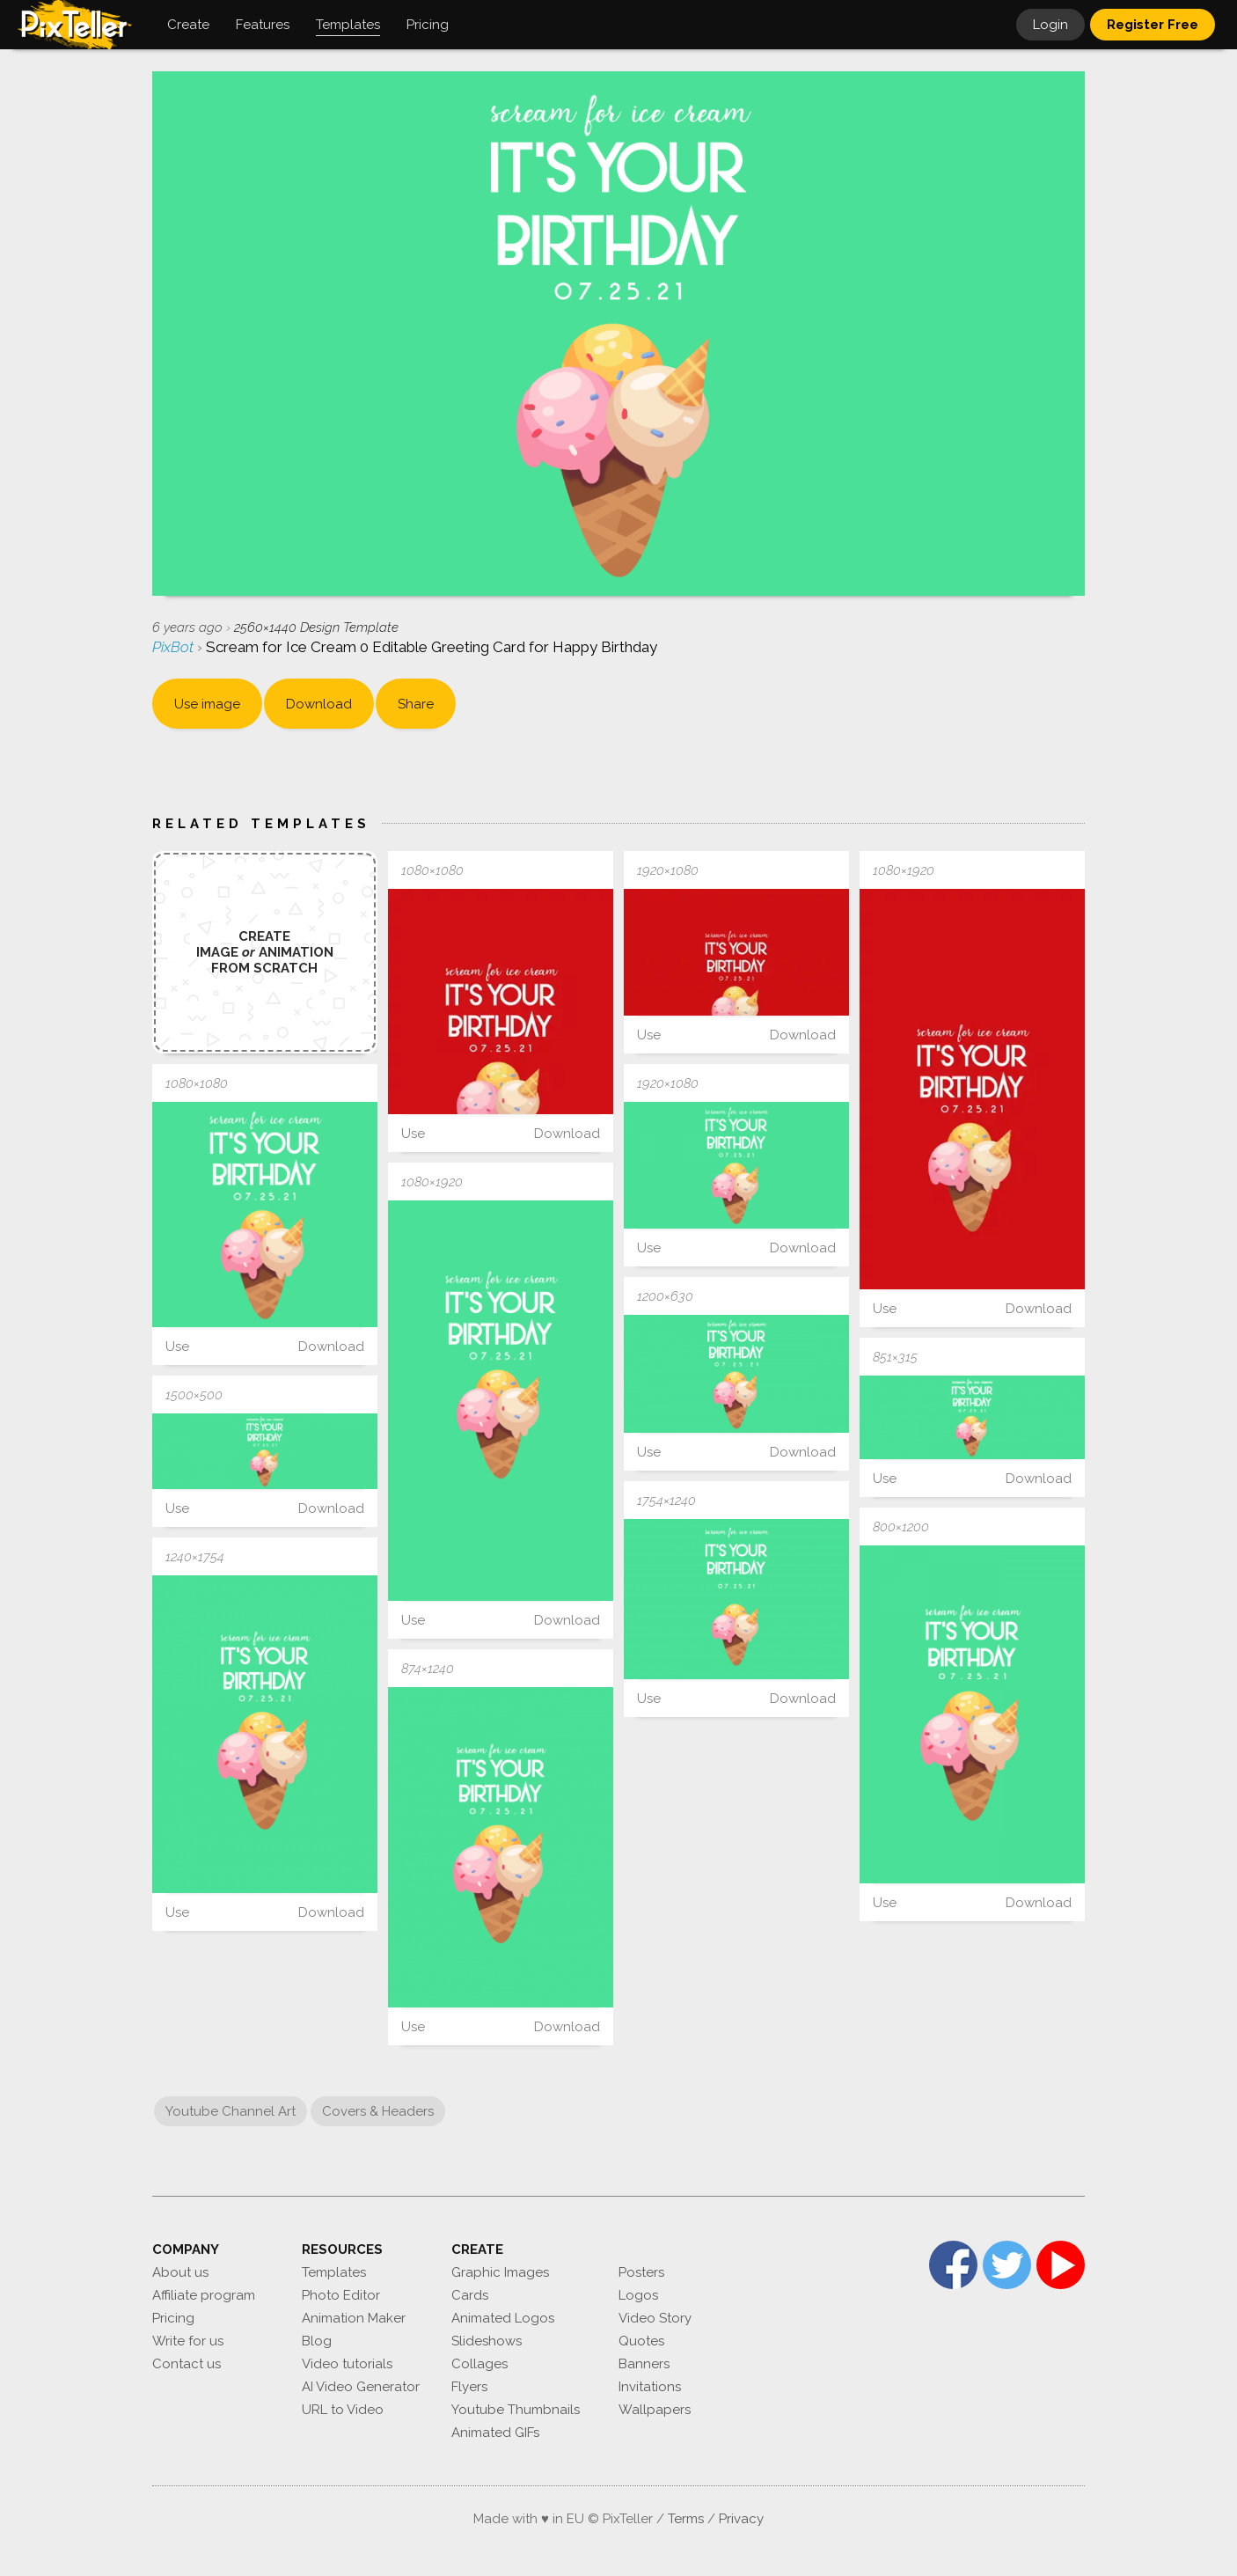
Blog (317, 2341)
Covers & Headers (378, 2111)
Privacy (741, 2519)
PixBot (174, 647)
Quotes (641, 2341)
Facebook (953, 2265)
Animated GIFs (495, 2432)
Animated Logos (502, 2318)
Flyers (469, 2387)
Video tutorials (347, 2364)
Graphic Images (500, 2272)
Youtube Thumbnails (515, 2410)
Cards (469, 2295)
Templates (334, 2272)
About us (180, 2272)
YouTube (1060, 2265)
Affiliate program (203, 2295)
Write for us (187, 2341)
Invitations (649, 2387)
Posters (641, 2272)
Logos (638, 2295)
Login (1050, 25)
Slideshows (486, 2341)
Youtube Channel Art (230, 2111)
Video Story (655, 2318)
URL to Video (343, 2410)
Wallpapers (654, 2410)
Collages (479, 2364)
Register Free (1152, 25)
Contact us (186, 2364)
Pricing (173, 2318)
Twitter (1007, 2265)
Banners (644, 2364)
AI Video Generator (361, 2387)
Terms (686, 2519)
